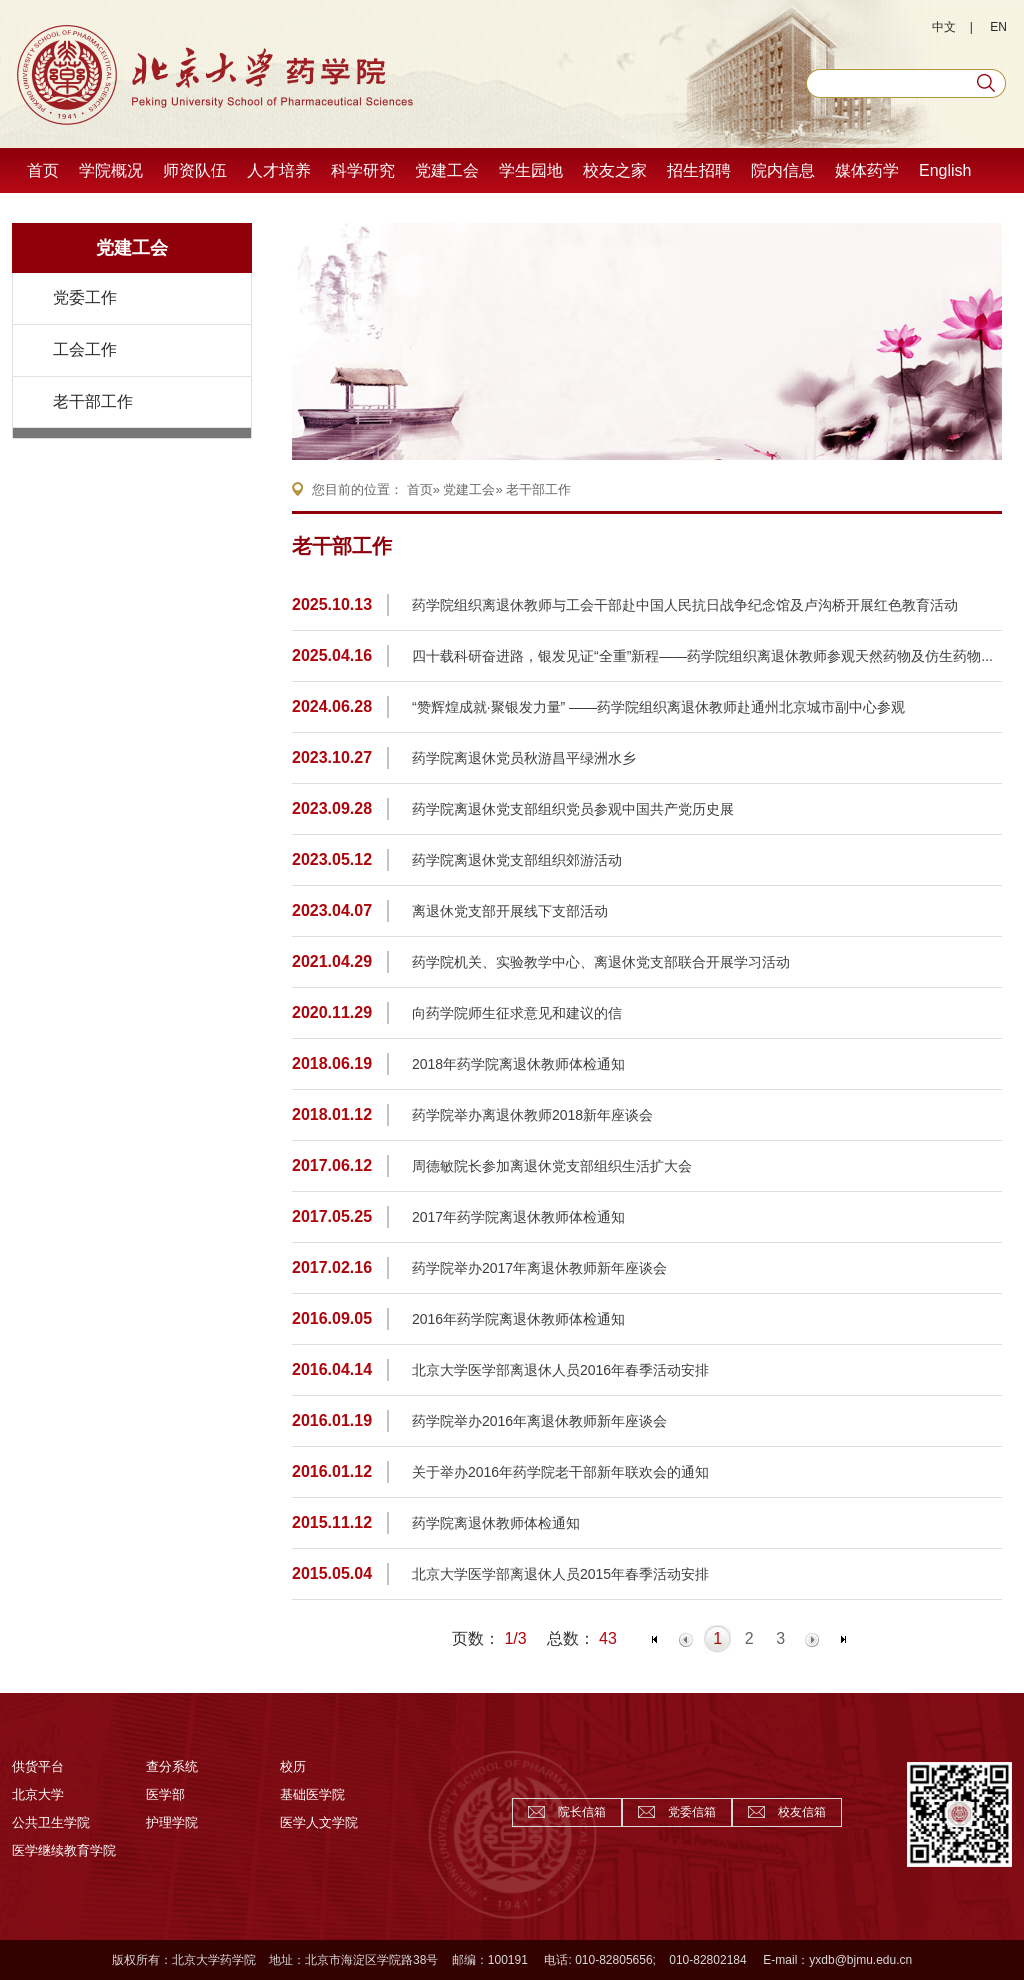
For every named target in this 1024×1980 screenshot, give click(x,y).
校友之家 (615, 170)
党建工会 (447, 170)
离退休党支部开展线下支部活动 (510, 911)
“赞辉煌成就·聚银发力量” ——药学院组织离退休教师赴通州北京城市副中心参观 (658, 707)
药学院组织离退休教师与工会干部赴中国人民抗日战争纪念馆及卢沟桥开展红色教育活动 (685, 605)
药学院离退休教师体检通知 (496, 1523)
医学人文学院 (319, 1822)
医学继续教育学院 (64, 1850)
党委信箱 (692, 1812)
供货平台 (38, 1766)
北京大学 (38, 1794)
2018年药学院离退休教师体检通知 (518, 1064)
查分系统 (172, 1766)
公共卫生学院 (51, 1822)
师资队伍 (195, 170)
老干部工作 (93, 401)
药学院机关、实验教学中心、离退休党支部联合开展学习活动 (601, 962)
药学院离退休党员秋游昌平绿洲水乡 (524, 758)
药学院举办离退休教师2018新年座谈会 (532, 1115)
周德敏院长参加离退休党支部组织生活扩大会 (552, 1166)
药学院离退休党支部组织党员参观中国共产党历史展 (573, 809)
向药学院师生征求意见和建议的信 (517, 1013)
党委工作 (85, 297)
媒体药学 (867, 170)
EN (998, 27)
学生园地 (531, 170)
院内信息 (783, 170)
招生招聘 (699, 170)
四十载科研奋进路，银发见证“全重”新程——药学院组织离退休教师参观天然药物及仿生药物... (702, 656)
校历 (293, 1766)
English (945, 170)
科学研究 (363, 170)
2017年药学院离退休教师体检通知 (518, 1217)
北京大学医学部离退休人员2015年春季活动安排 (560, 1574)
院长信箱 (582, 1812)
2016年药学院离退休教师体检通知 (518, 1319)
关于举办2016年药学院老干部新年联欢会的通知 (560, 1472)
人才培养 (279, 170)
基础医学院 (312, 1794)
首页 (43, 170)
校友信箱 (802, 1812)
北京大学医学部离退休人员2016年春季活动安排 (560, 1370)
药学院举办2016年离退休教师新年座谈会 (539, 1421)
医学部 (165, 1794)
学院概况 (111, 170)
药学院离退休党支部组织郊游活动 (517, 860)
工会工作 (85, 349)
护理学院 (172, 1822)
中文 (944, 27)
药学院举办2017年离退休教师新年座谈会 (539, 1268)
